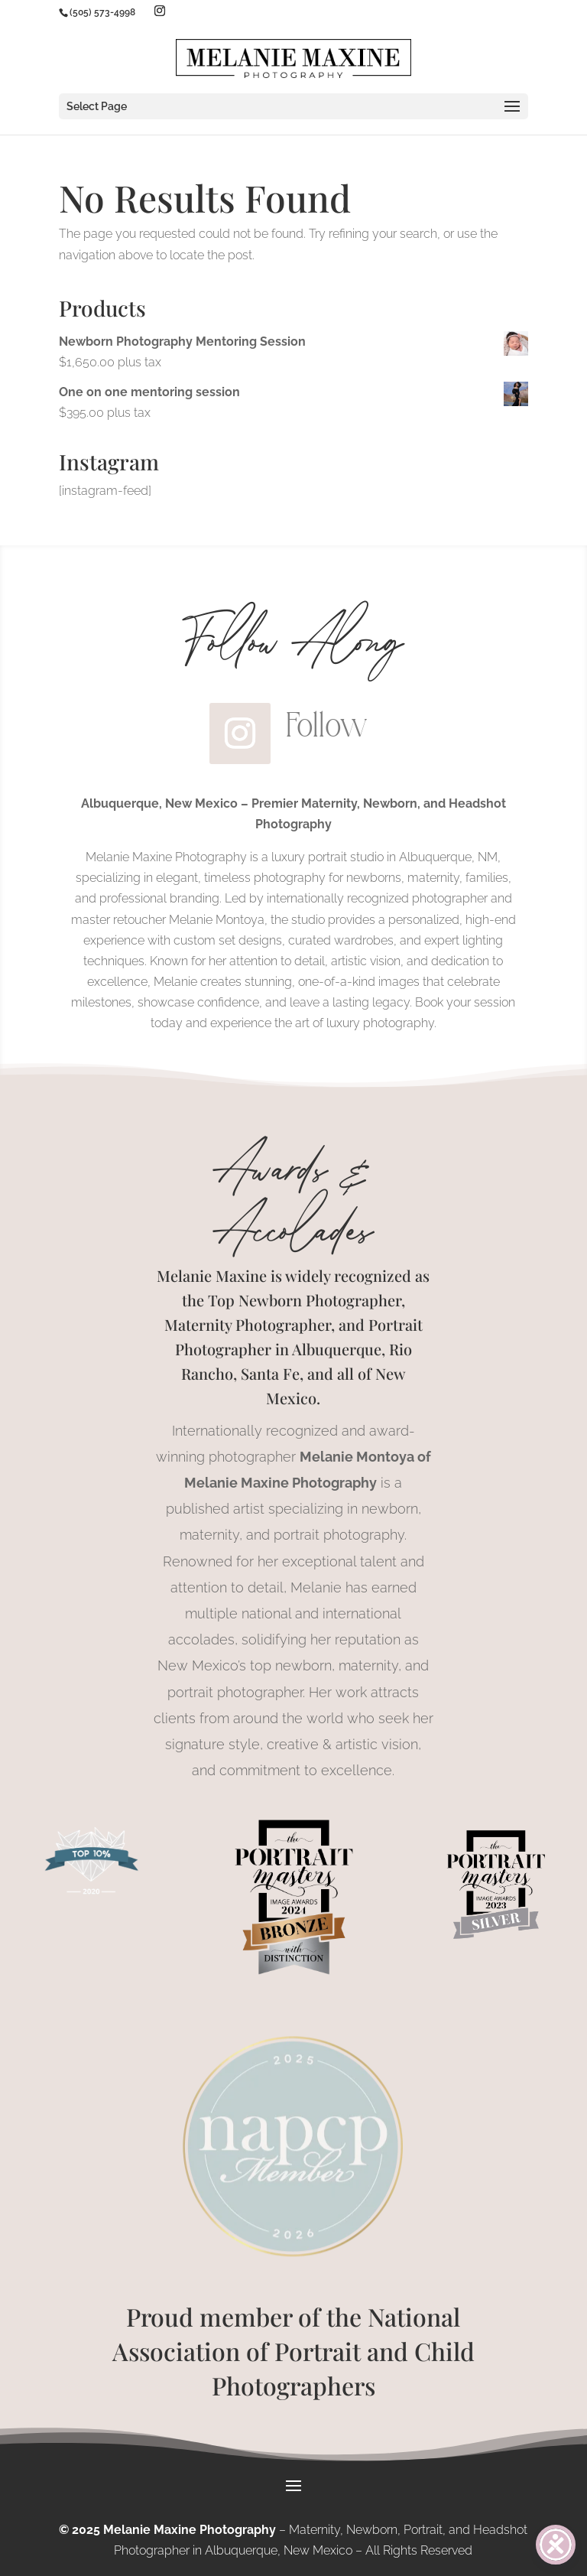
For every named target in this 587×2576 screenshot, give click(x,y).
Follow (327, 724)
